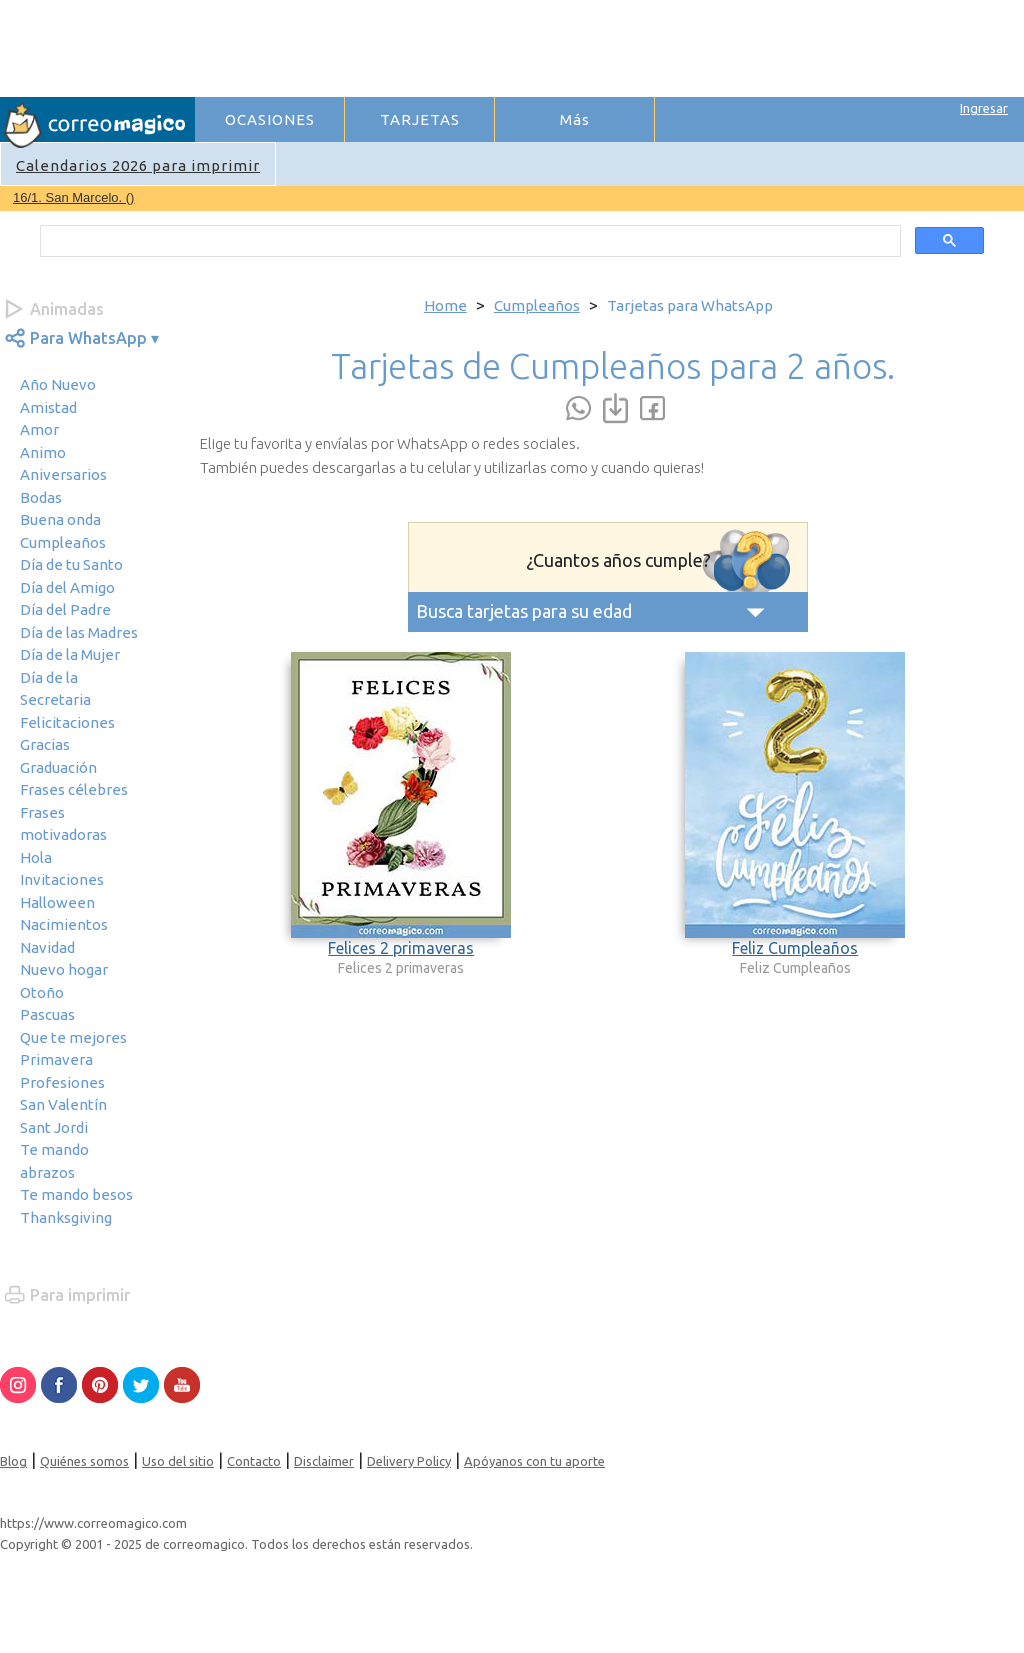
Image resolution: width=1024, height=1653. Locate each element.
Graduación (58, 767)
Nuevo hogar (64, 969)
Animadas (67, 309)
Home (445, 305)
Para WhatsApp (88, 338)
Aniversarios (63, 474)
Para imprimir (80, 1295)
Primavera (56, 1059)
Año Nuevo (58, 384)
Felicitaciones (67, 722)
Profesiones (62, 1082)
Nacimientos (64, 924)
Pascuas (47, 1014)
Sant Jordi (54, 1127)
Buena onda (60, 519)
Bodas (41, 497)
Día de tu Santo (71, 564)
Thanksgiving (66, 1217)
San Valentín (63, 1104)
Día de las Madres (79, 632)
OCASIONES (270, 119)
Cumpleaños (63, 542)
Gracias (45, 744)
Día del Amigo (67, 587)
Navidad (47, 947)
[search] (469, 241)
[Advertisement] (561, 46)
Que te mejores (73, 1037)
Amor (39, 429)
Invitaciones (62, 879)
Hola (36, 857)
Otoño (42, 992)
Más (575, 119)
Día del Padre (65, 609)
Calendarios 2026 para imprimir (138, 165)
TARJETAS (420, 119)
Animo (43, 452)
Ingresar (984, 108)
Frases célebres (74, 789)
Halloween (57, 902)
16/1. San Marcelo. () (73, 197)
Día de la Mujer (70, 654)
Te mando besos (76, 1194)
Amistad (48, 407)
